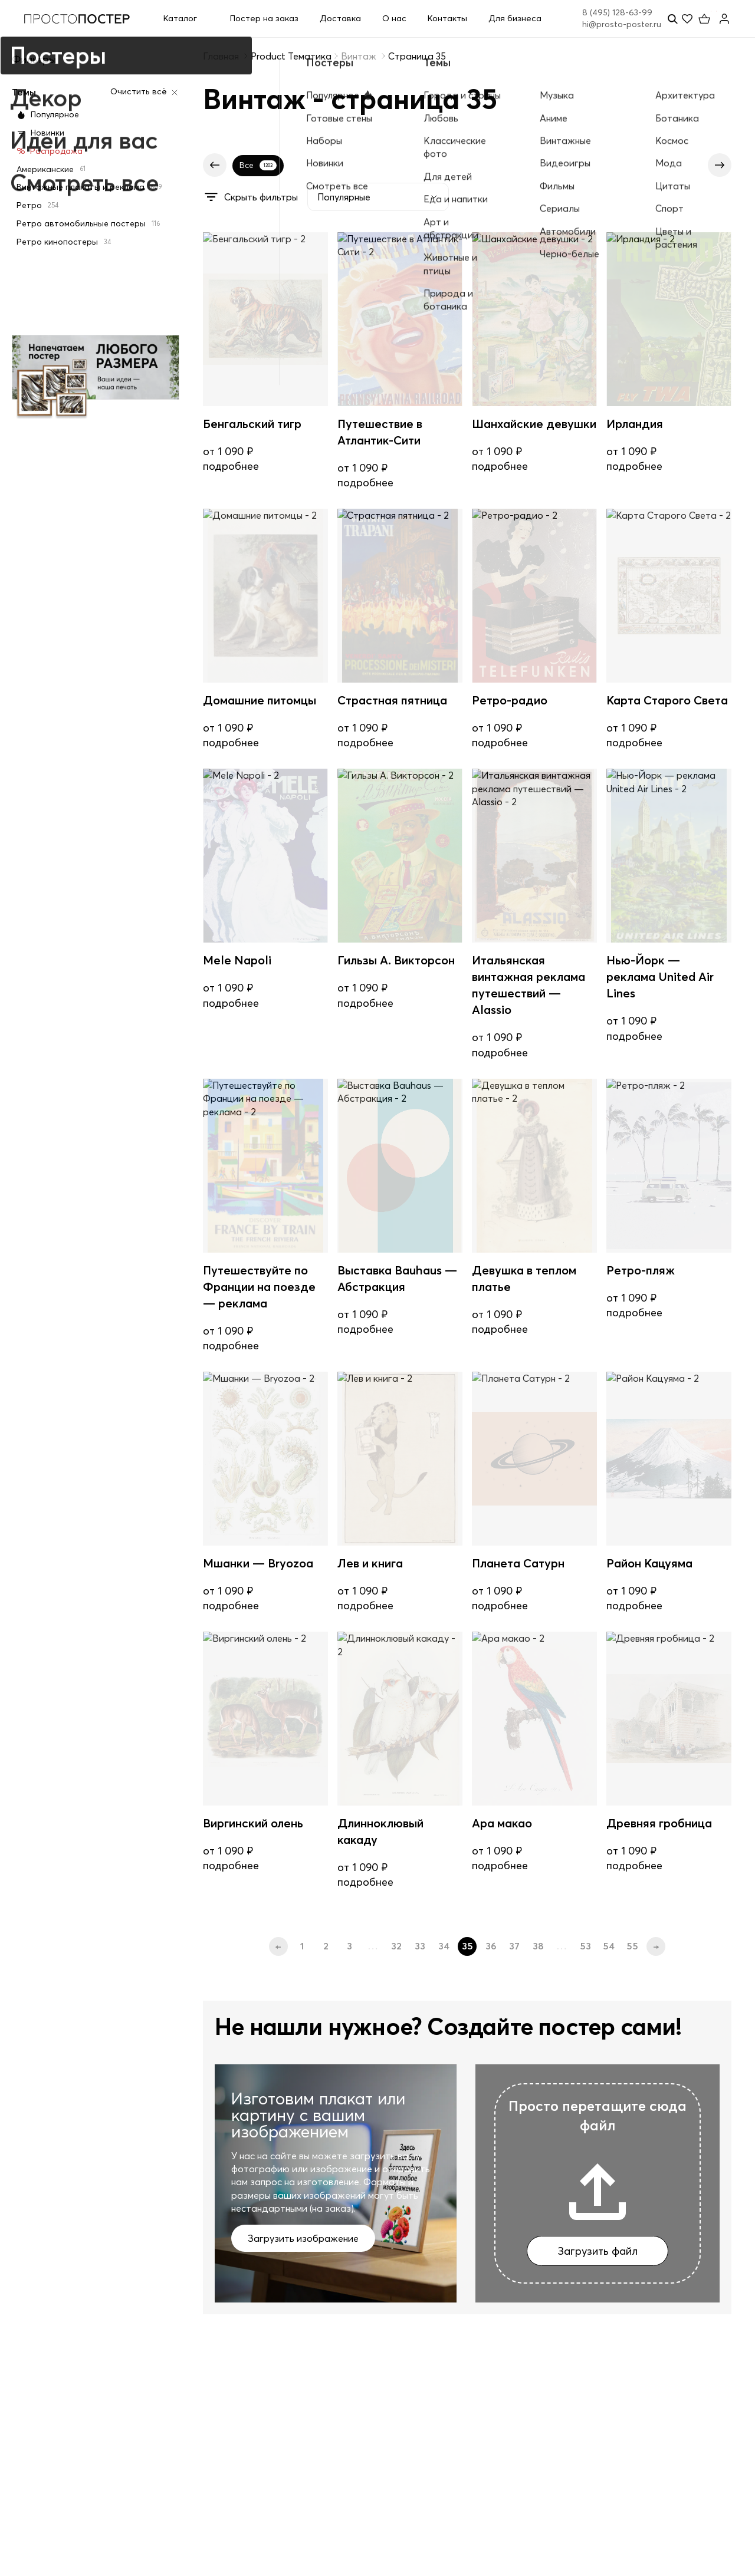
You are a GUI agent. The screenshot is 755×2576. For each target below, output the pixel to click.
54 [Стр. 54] (609, 1946)
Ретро (37, 205)
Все (258, 165)
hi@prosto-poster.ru (621, 24)
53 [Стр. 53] (585, 1946)
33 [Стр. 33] (420, 1946)
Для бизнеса (514, 18)
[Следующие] (719, 165)
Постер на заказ (264, 18)
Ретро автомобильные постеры (88, 223)
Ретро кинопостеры (64, 241)
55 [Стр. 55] (632, 1946)
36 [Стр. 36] (491, 1946)
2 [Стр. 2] (326, 1946)
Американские (51, 169)
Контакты (447, 18)
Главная (221, 56)
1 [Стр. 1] (302, 1946)
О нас (394, 18)
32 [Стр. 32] (396, 1946)
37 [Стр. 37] (514, 1946)
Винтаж (358, 56)
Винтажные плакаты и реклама (89, 187)
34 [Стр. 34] (443, 1946)
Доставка (340, 18)
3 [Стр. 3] (349, 1946)
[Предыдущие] (214, 165)
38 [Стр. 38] (538, 1946)
